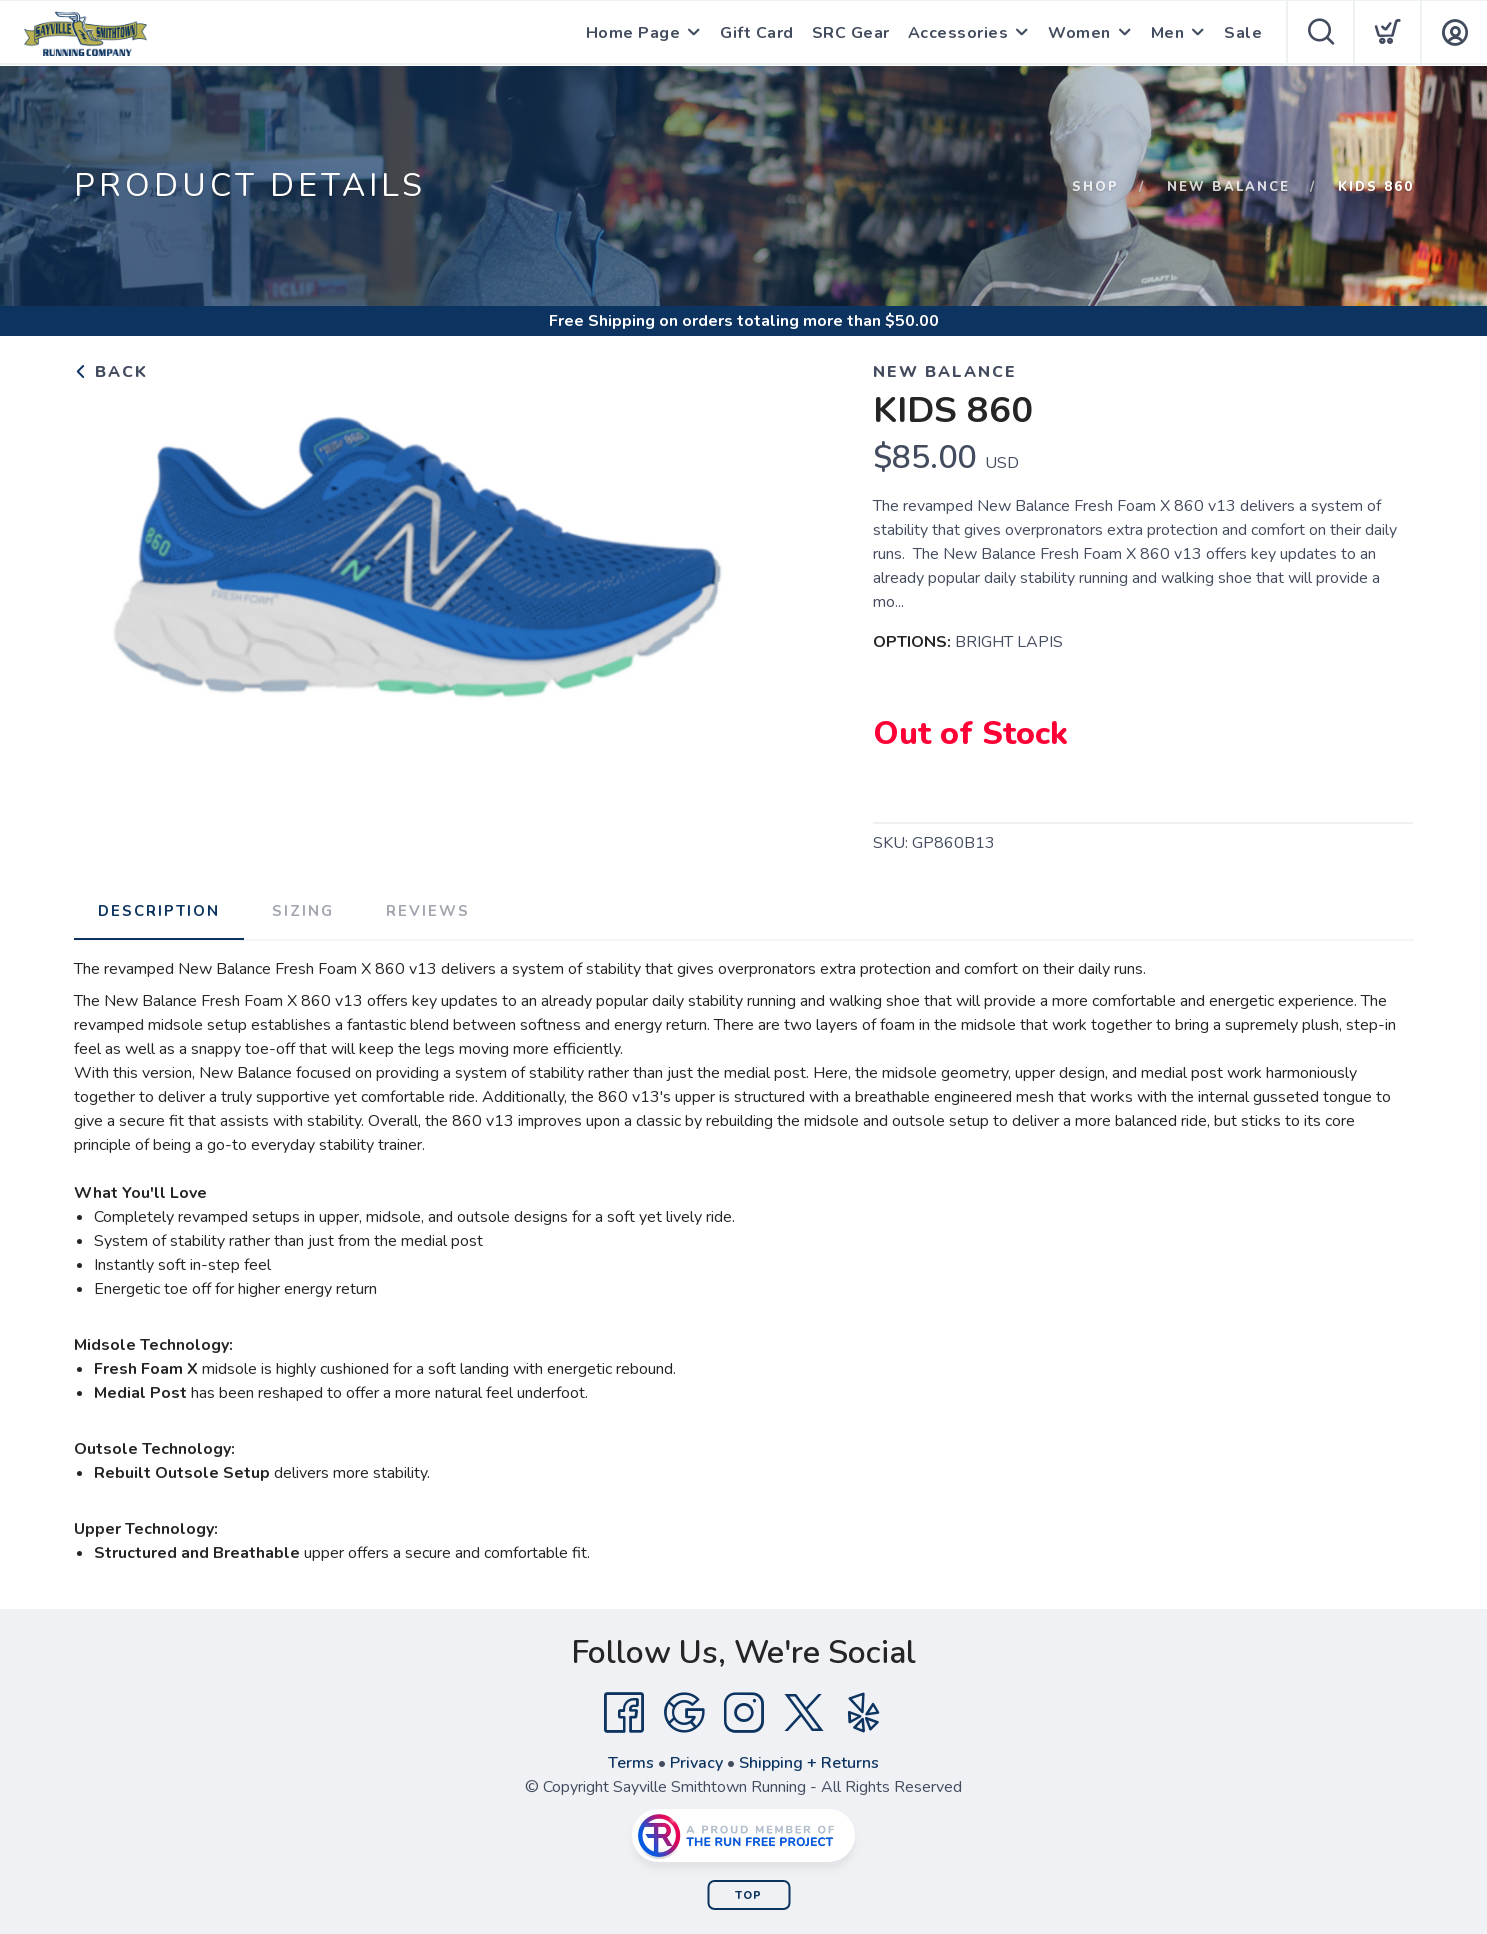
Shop (1095, 187)
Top (748, 1895)
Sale (1243, 33)
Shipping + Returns (809, 1763)
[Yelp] (864, 1713)
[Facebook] (624, 1713)
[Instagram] (744, 1713)
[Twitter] (804, 1713)
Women (1079, 33)
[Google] (684, 1713)
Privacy (696, 1763)
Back (111, 372)
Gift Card (757, 33)
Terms (631, 1763)
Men (1168, 33)
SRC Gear (851, 33)
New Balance (1228, 187)
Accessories (958, 33)
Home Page (633, 33)
